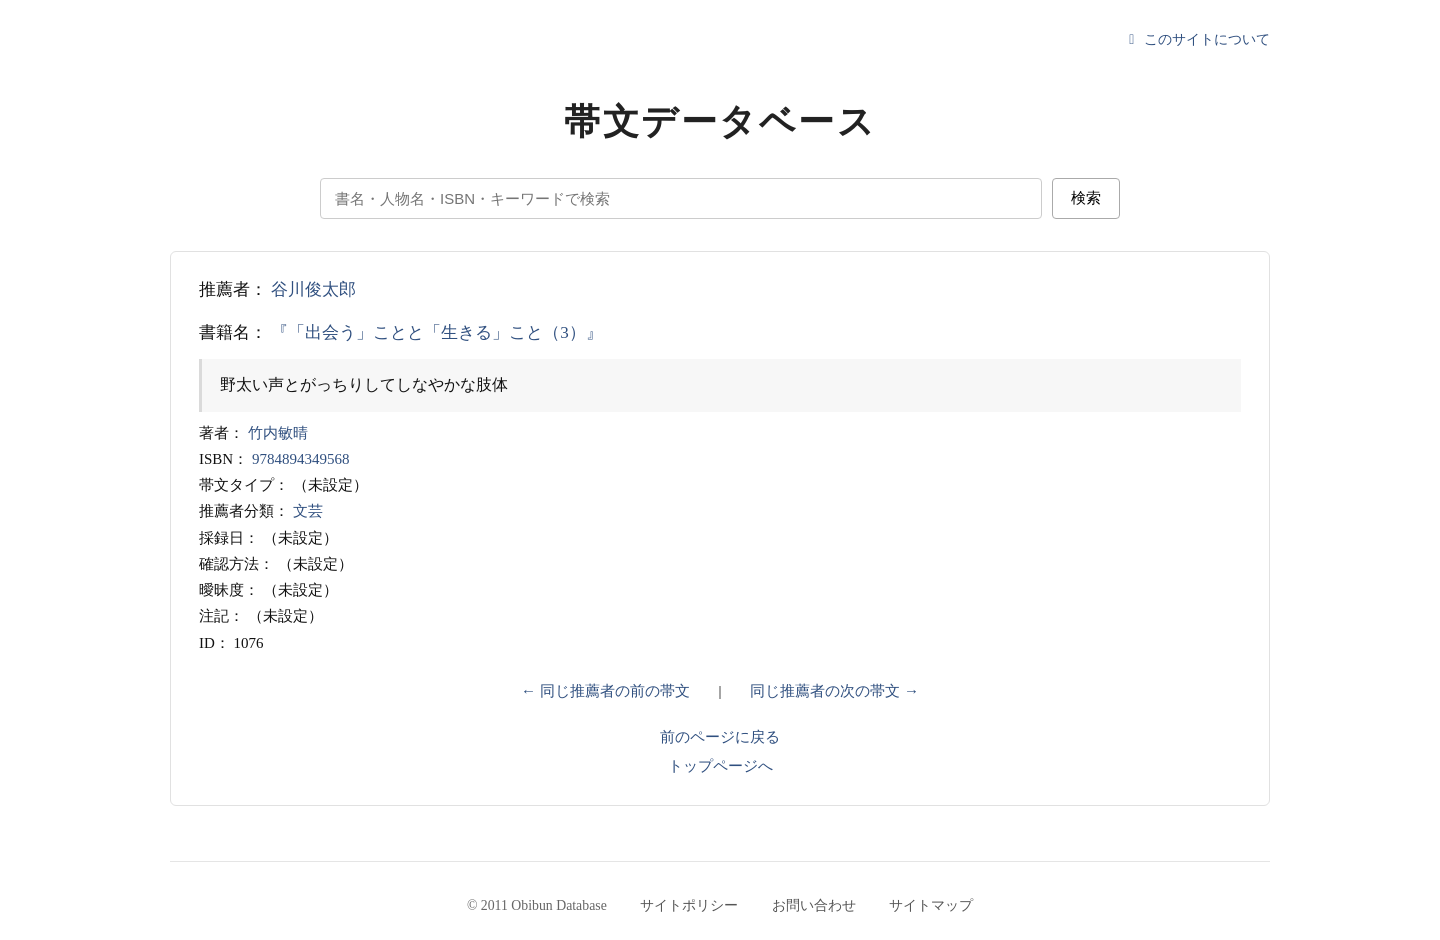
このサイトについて (1196, 39)
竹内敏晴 (278, 433)
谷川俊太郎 (313, 289)
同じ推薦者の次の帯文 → (834, 691)
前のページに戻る (720, 737)
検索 (1086, 197)
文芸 (308, 511)
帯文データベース (720, 122)
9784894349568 (301, 459)
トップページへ (720, 766)
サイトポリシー (689, 905)
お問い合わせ (814, 905)
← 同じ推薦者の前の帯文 (605, 691)
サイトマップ (931, 905)
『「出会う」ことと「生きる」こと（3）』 (437, 332)
